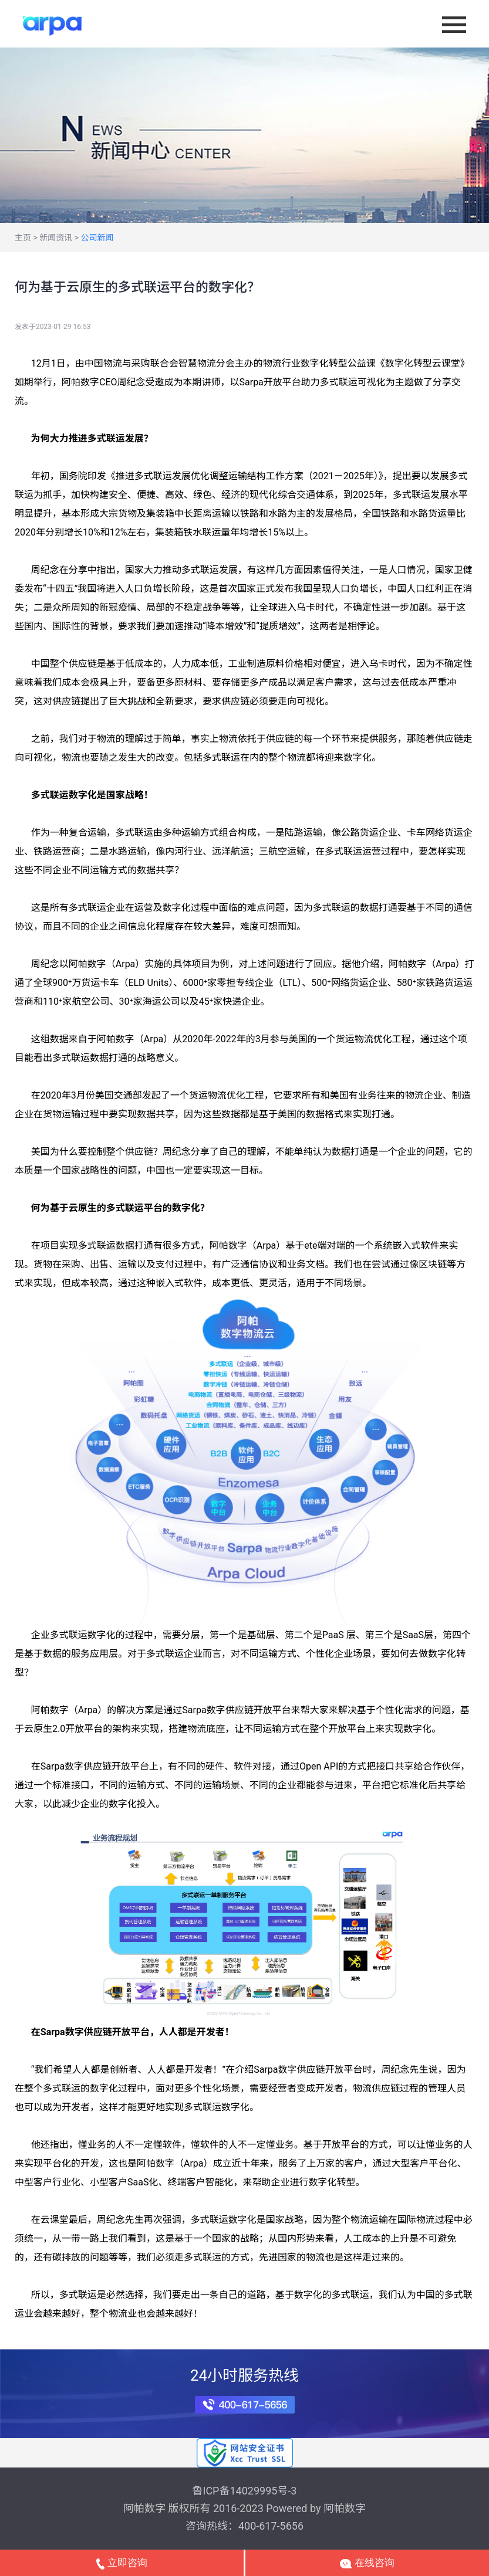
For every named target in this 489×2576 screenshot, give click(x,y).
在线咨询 (367, 2562)
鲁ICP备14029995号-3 (244, 2491)
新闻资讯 (55, 237)
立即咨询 (121, 2563)
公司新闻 (97, 237)
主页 (23, 237)
